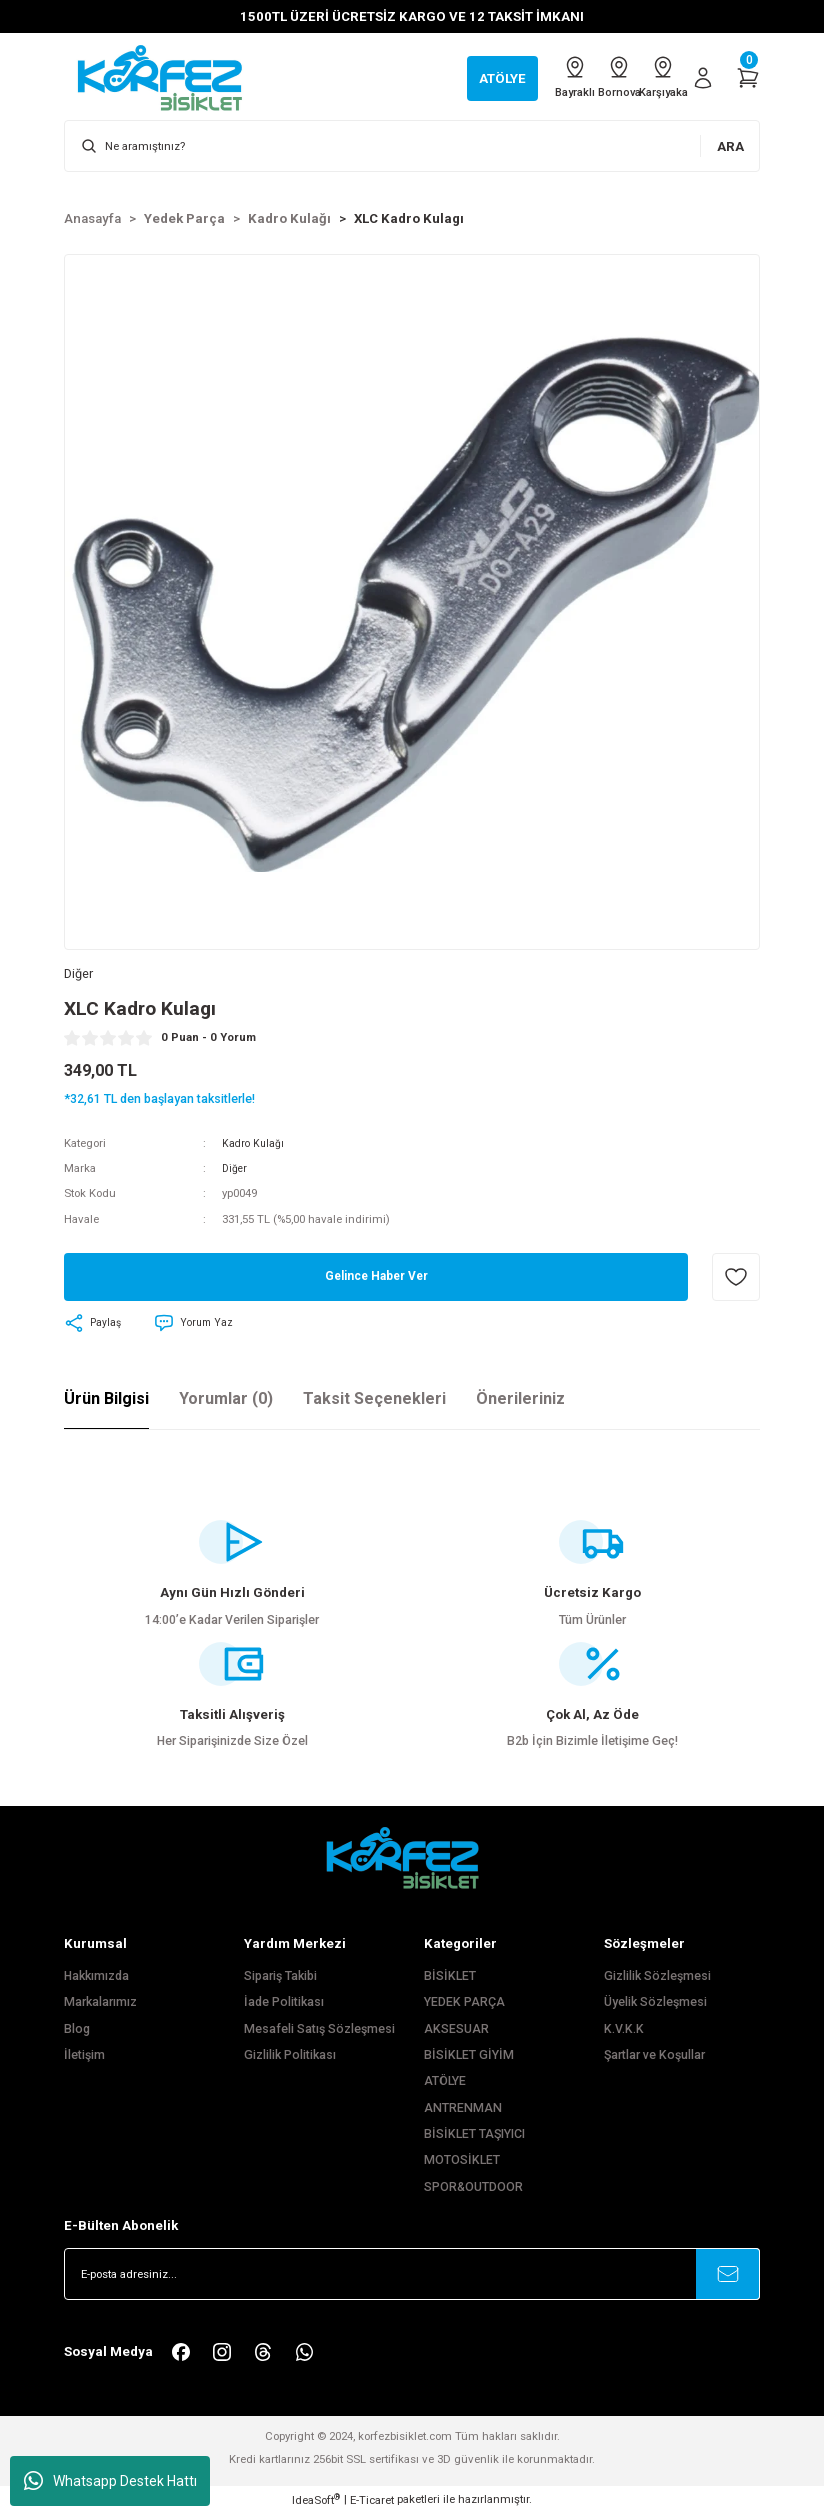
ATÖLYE (445, 2084)
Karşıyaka (653, 77)
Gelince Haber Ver (376, 1279)
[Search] (412, 146)
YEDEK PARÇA (464, 2005)
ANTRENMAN (463, 2110)
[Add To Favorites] (736, 1280)
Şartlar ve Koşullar (654, 2057)
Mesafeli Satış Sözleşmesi (319, 2031)
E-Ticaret (372, 2502)
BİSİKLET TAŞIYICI (474, 2136)
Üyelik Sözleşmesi (655, 2005)
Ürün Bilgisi (106, 1400)
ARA (730, 146)
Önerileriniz (520, 1400)
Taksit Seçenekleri (374, 1400)
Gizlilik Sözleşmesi (657, 1978)
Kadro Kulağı (254, 1145)
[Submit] (728, 2277)
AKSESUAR (456, 2031)
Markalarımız (100, 2005)
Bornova (589, 77)
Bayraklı (525, 77)
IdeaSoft (316, 2501)
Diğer (235, 1171)
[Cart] (748, 78)
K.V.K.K (624, 2031)
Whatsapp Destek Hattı (110, 2481)
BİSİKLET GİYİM (469, 2057)
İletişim (84, 2057)
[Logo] (170, 77)
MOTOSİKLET (462, 2163)
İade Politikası (284, 2005)
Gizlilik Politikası (290, 2057)
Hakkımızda (96, 1978)
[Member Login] (703, 78)
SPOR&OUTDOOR (473, 2189)
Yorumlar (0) (226, 1400)
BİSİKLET (450, 1978)
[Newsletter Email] (412, 2277)
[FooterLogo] (412, 1859)
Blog (77, 2031)
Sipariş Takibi (280, 1978)
